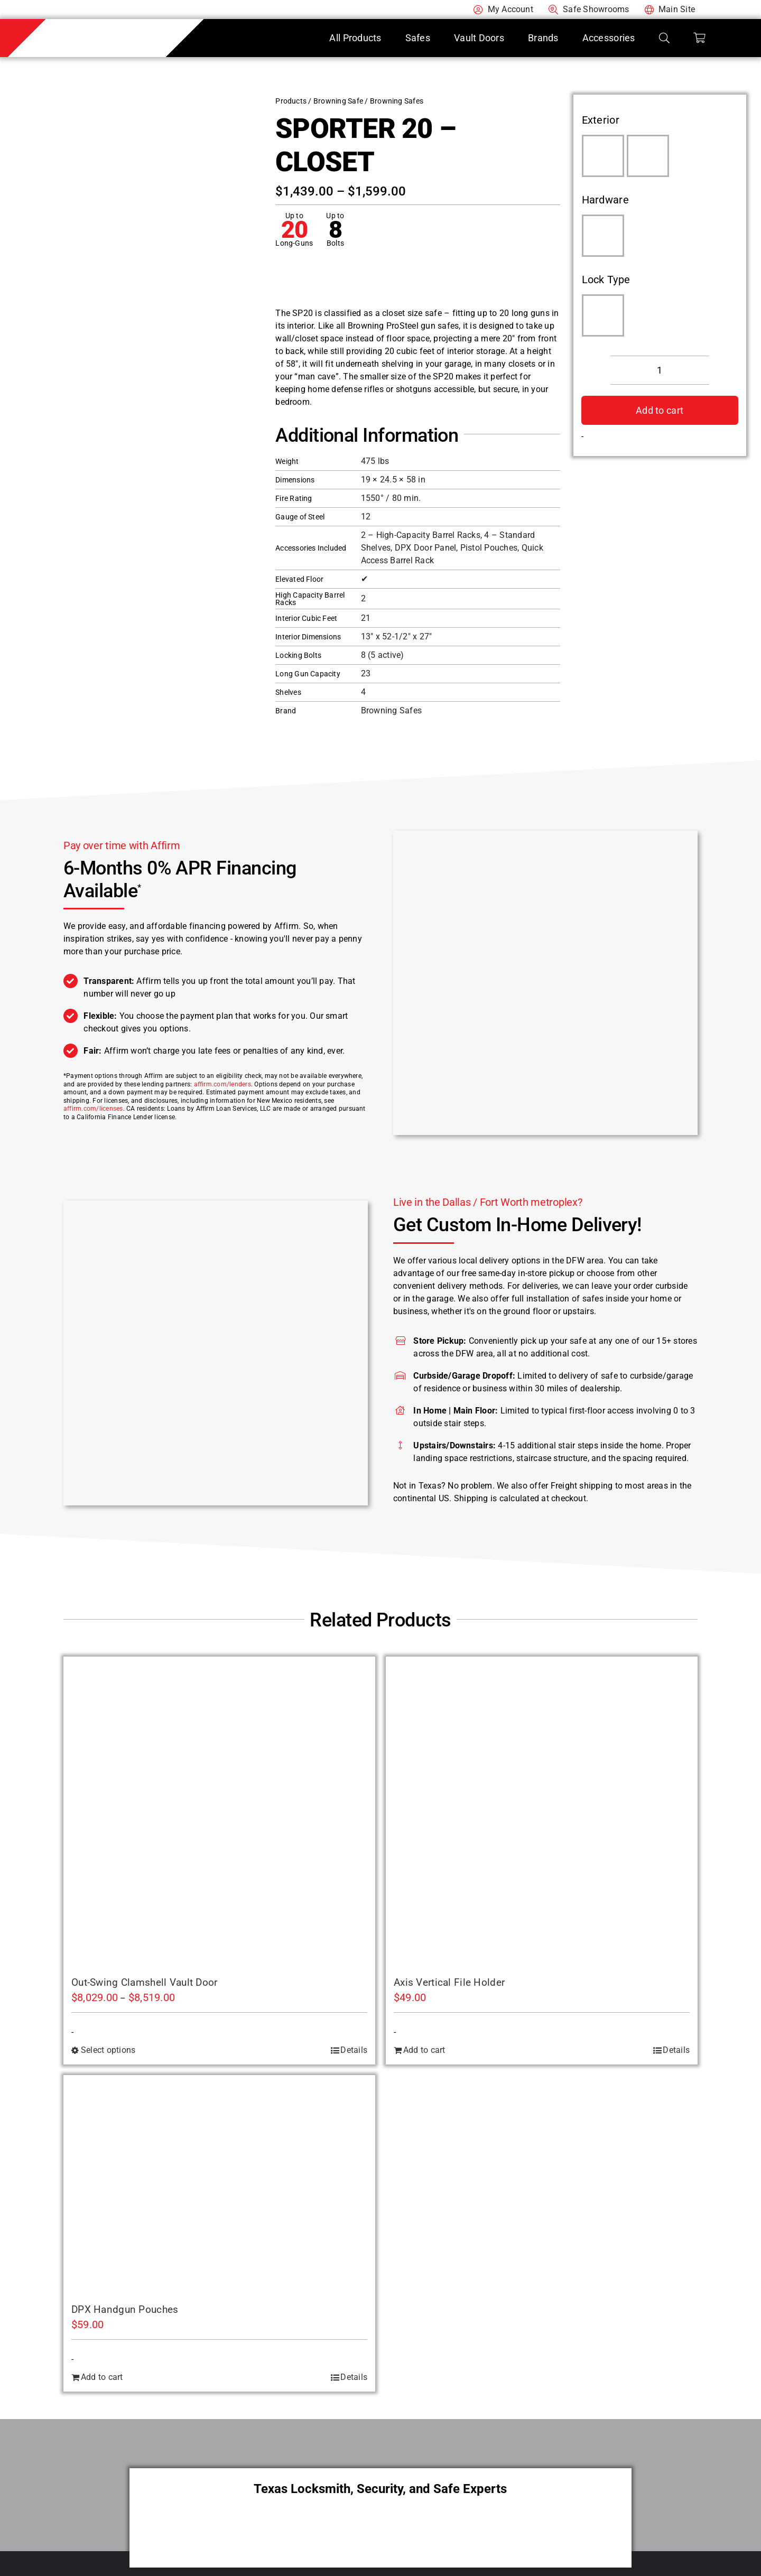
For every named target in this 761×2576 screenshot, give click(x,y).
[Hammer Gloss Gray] (603, 156)
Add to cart (659, 410)
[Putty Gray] (648, 156)
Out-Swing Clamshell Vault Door (144, 1982)
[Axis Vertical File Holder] (542, 1812)
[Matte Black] (603, 236)
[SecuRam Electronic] (603, 315)
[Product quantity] (659, 370)
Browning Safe (338, 101)
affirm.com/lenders (222, 1084)
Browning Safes (396, 101)
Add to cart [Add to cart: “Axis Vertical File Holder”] (424, 2050)
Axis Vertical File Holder (449, 1982)
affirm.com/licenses (93, 1108)
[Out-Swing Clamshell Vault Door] (219, 1812)
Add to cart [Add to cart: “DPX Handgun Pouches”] (102, 2377)
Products (291, 101)
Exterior (600, 120)
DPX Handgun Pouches (124, 2309)
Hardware (605, 199)
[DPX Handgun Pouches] (219, 2185)
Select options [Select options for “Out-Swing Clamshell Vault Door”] (108, 2050)
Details (353, 2050)
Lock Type (606, 279)
